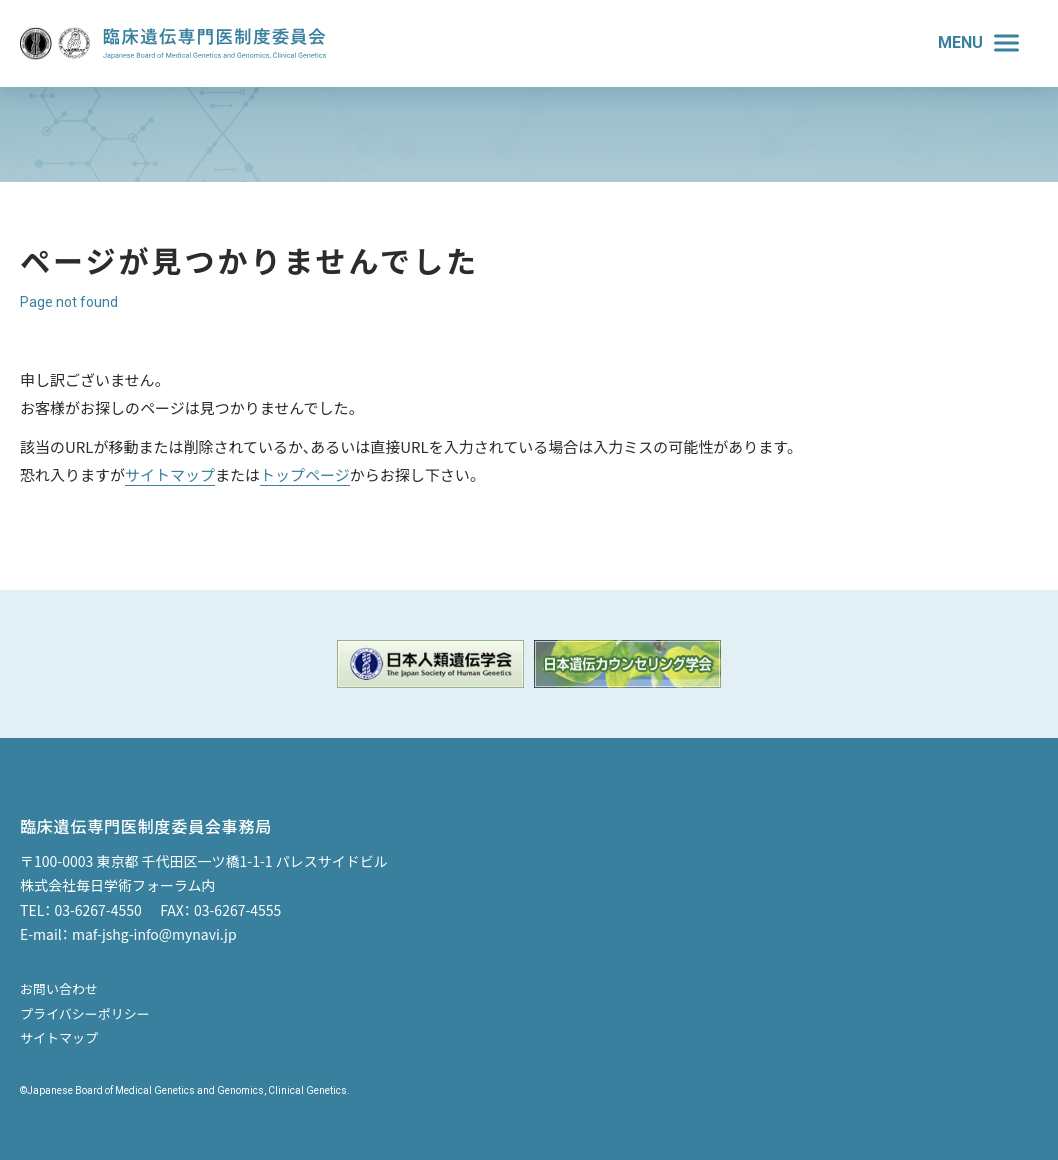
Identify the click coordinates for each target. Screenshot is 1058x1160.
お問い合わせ (59, 988)
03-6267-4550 (97, 910)
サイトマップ (170, 474)
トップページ (305, 474)
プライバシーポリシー (85, 1013)
